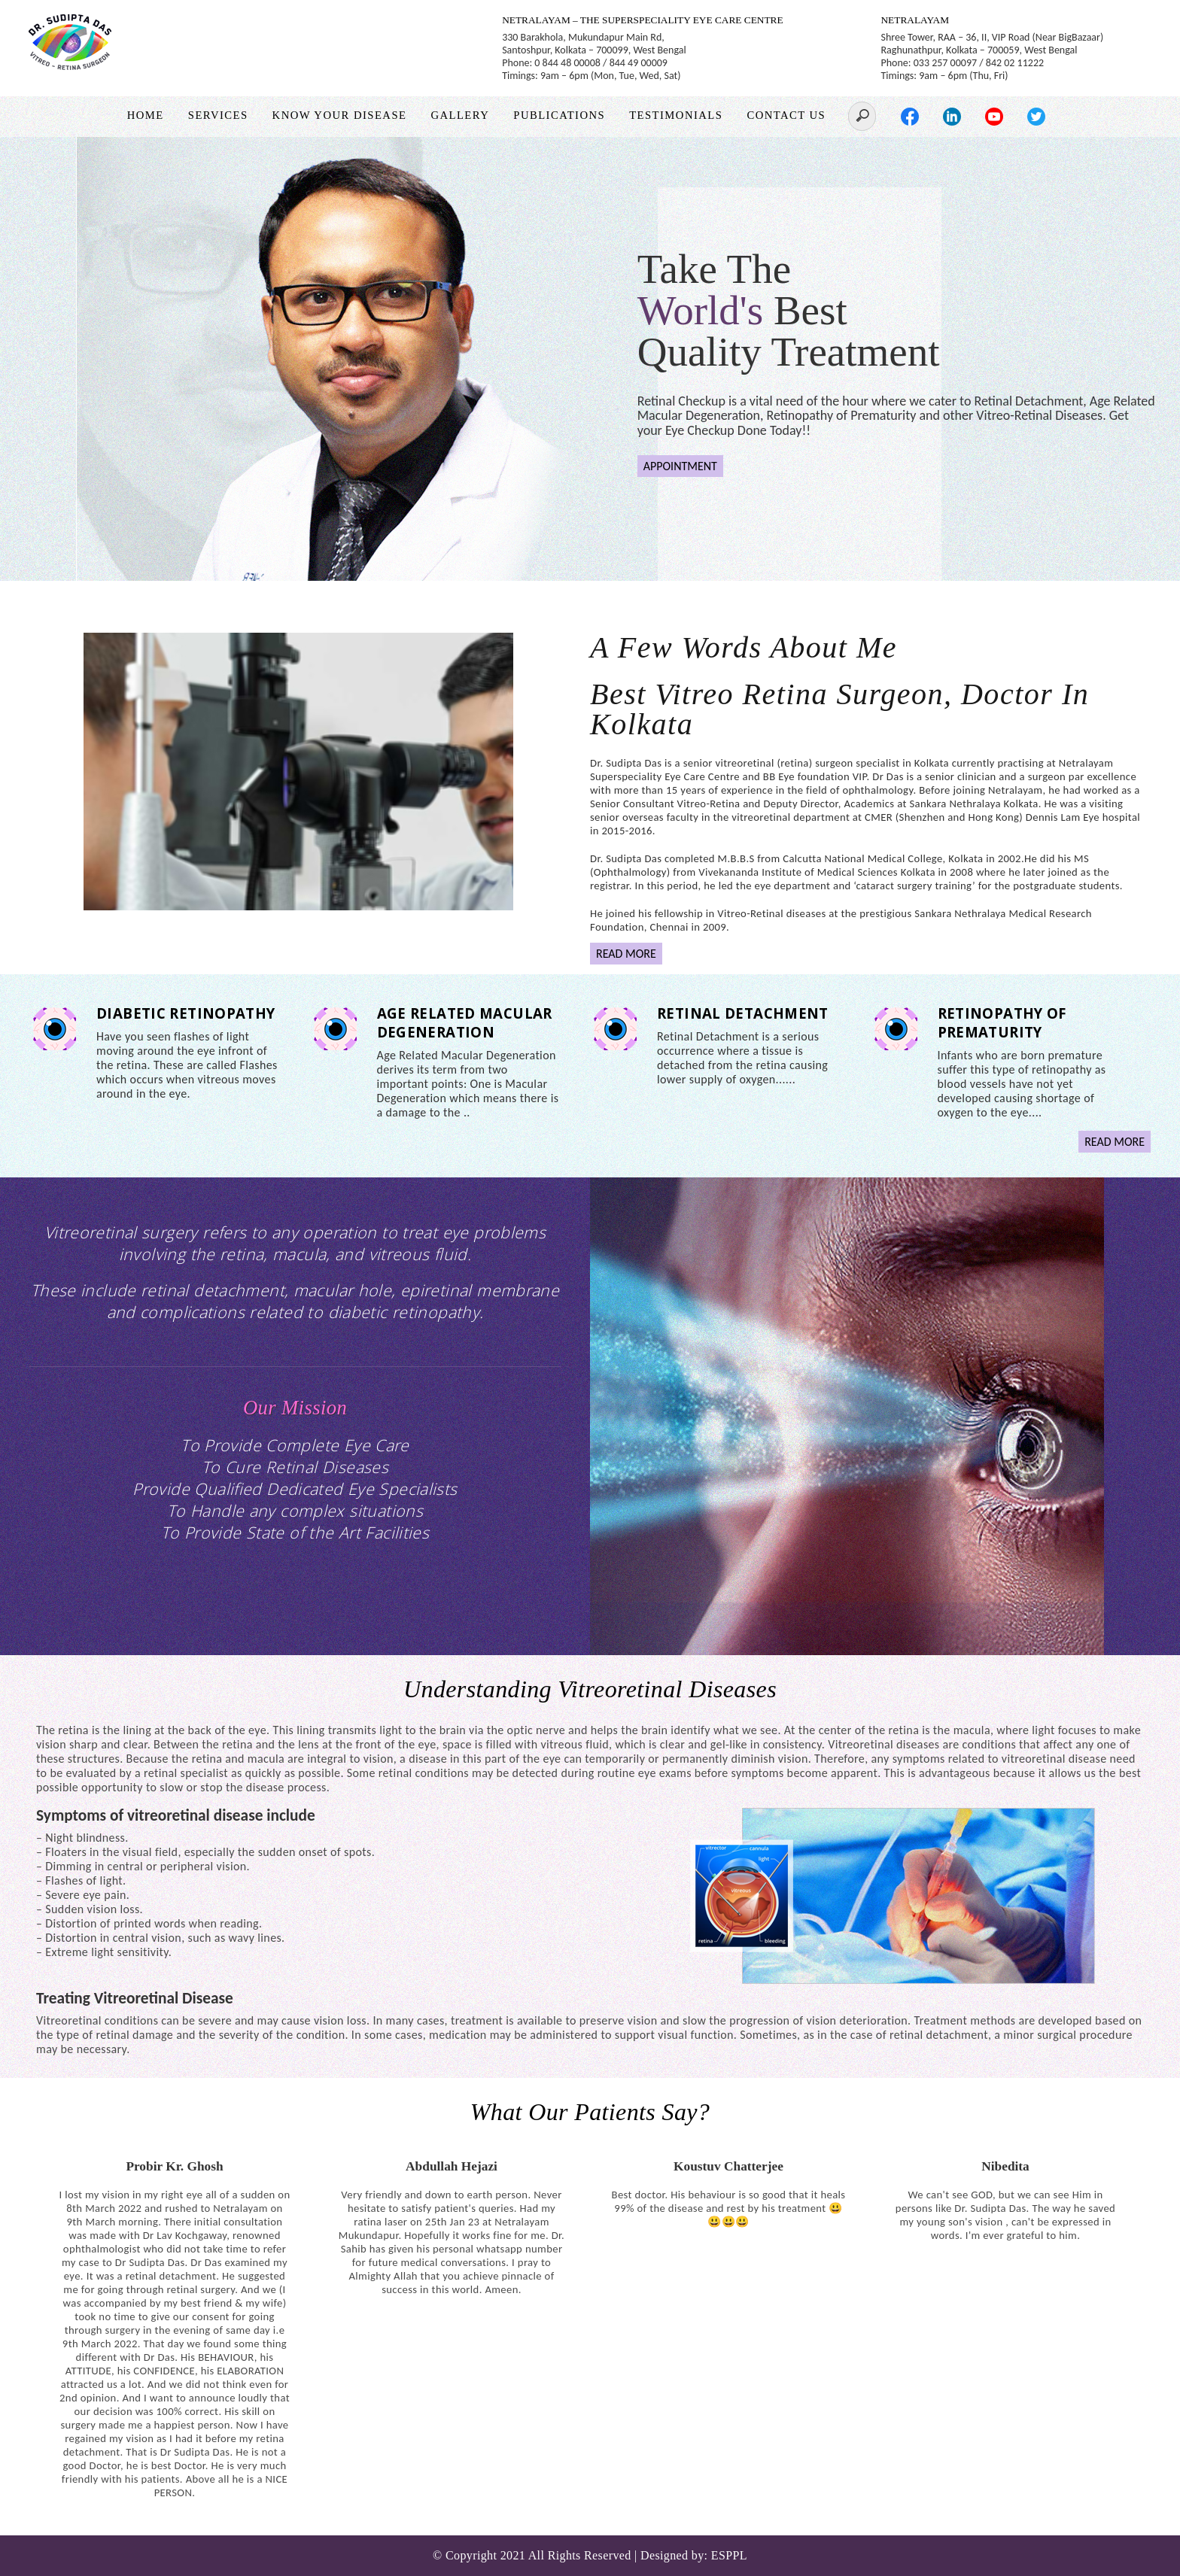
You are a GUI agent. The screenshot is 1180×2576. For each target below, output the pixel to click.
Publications (559, 115)
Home (145, 115)
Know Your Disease (339, 115)
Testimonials (675, 115)
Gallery (459, 115)
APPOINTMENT (680, 466)
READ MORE (626, 953)
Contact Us (786, 115)
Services (218, 115)
